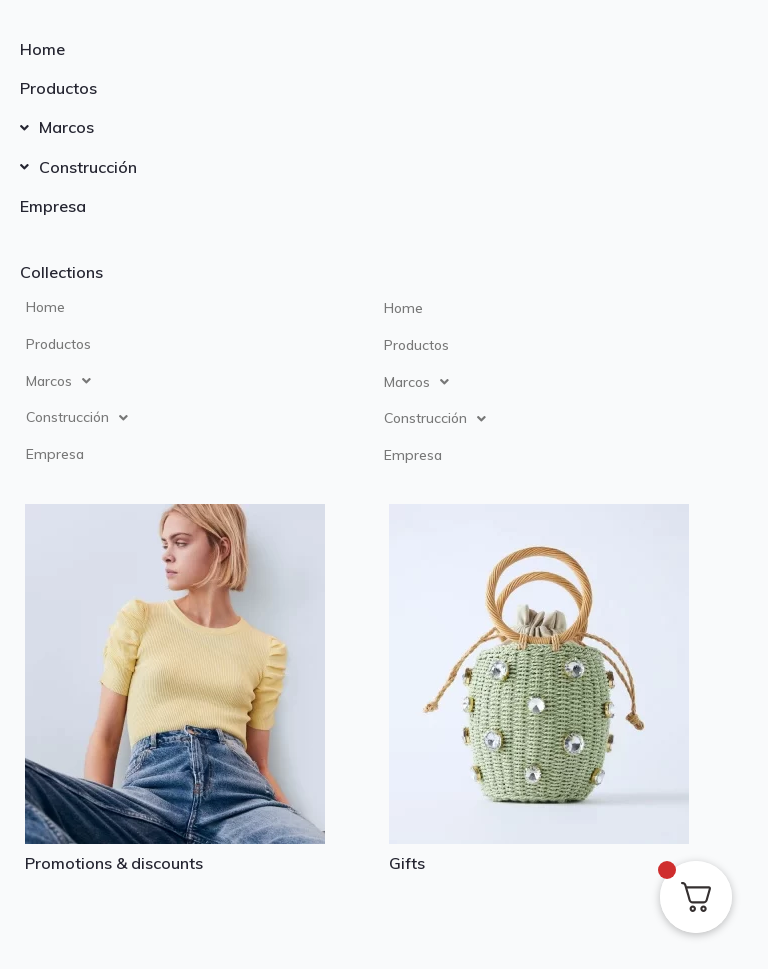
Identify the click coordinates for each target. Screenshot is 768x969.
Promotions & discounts (114, 863)
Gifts (407, 863)
